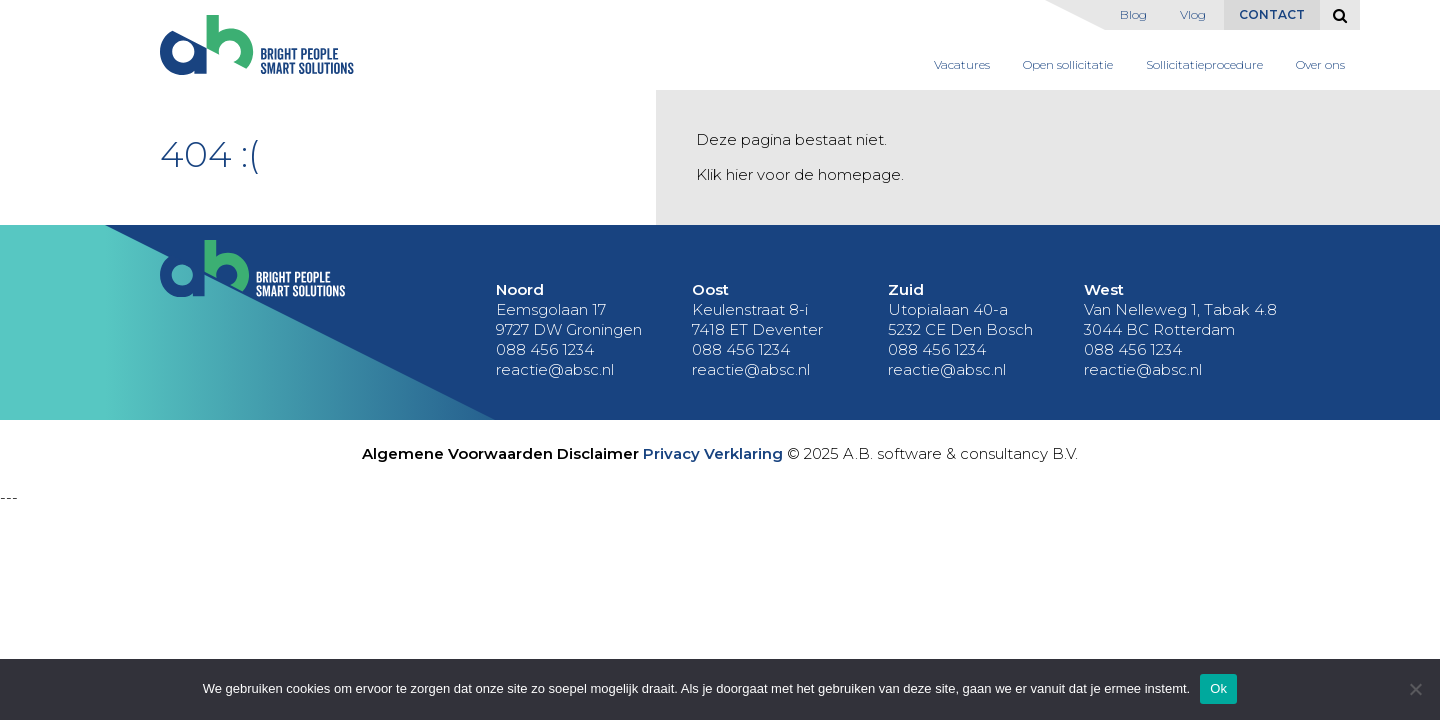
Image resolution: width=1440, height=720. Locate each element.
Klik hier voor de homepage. (800, 174)
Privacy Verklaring (713, 453)
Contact (1272, 14)
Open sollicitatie (1068, 64)
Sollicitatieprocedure (1204, 64)
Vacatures (962, 64)
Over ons (1320, 64)
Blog (1133, 14)
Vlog (1193, 14)
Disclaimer (598, 453)
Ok (1218, 688)
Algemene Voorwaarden (457, 453)
